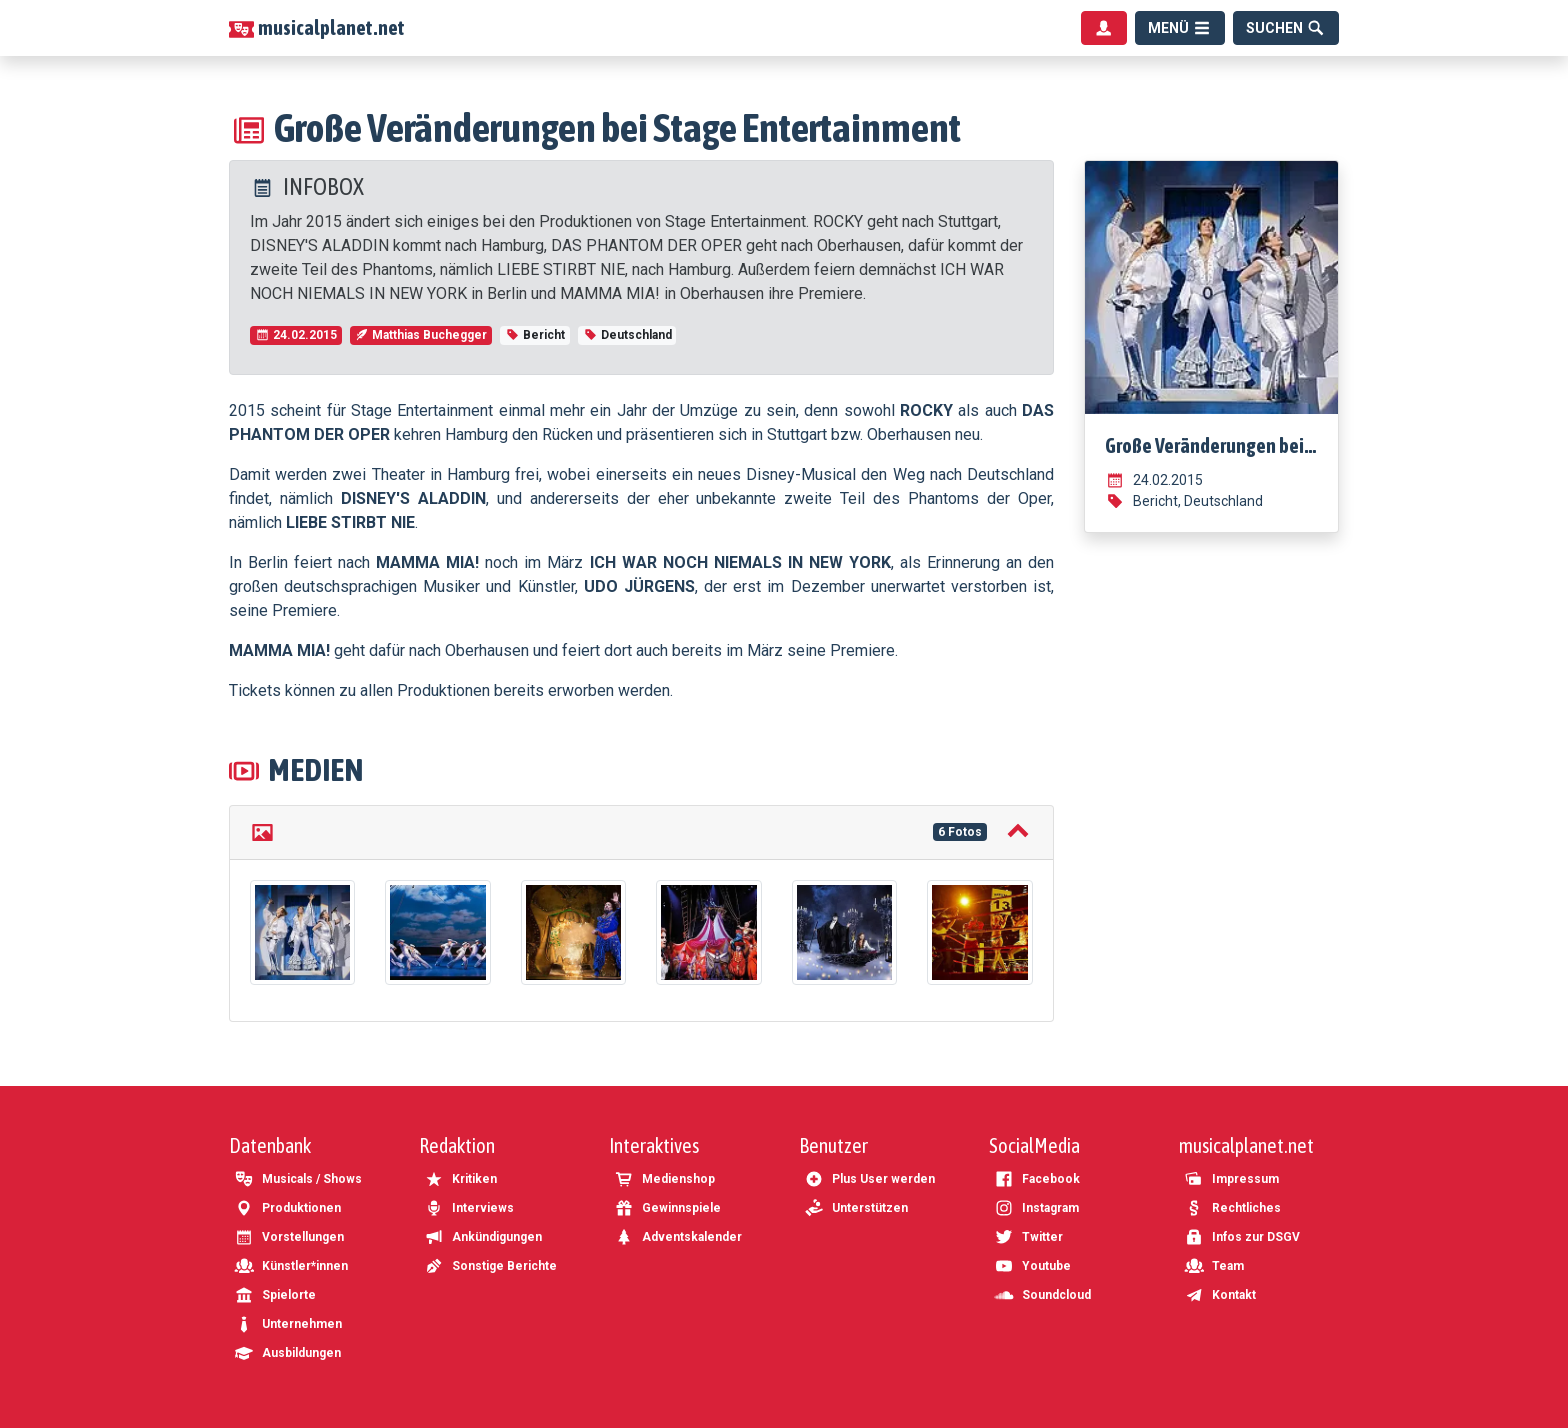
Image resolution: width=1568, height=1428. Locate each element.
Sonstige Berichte (490, 1266)
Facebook (1037, 1179)
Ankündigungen (483, 1237)
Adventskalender (678, 1237)
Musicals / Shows (298, 1179)
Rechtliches (1232, 1208)
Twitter (1028, 1237)
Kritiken (460, 1179)
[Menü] (1180, 28)
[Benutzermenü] (1104, 28)
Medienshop (664, 1179)
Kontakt (1220, 1295)
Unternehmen (288, 1324)
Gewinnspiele (667, 1208)
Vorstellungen (289, 1237)
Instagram (1036, 1208)
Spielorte (275, 1295)
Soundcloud (1042, 1295)
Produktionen (287, 1208)
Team (1214, 1266)
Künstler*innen (291, 1266)
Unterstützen (856, 1208)
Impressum (1231, 1179)
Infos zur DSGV (1242, 1237)
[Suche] (1286, 28)
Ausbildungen (287, 1353)
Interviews (469, 1208)
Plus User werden (869, 1179)
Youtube (1032, 1266)
